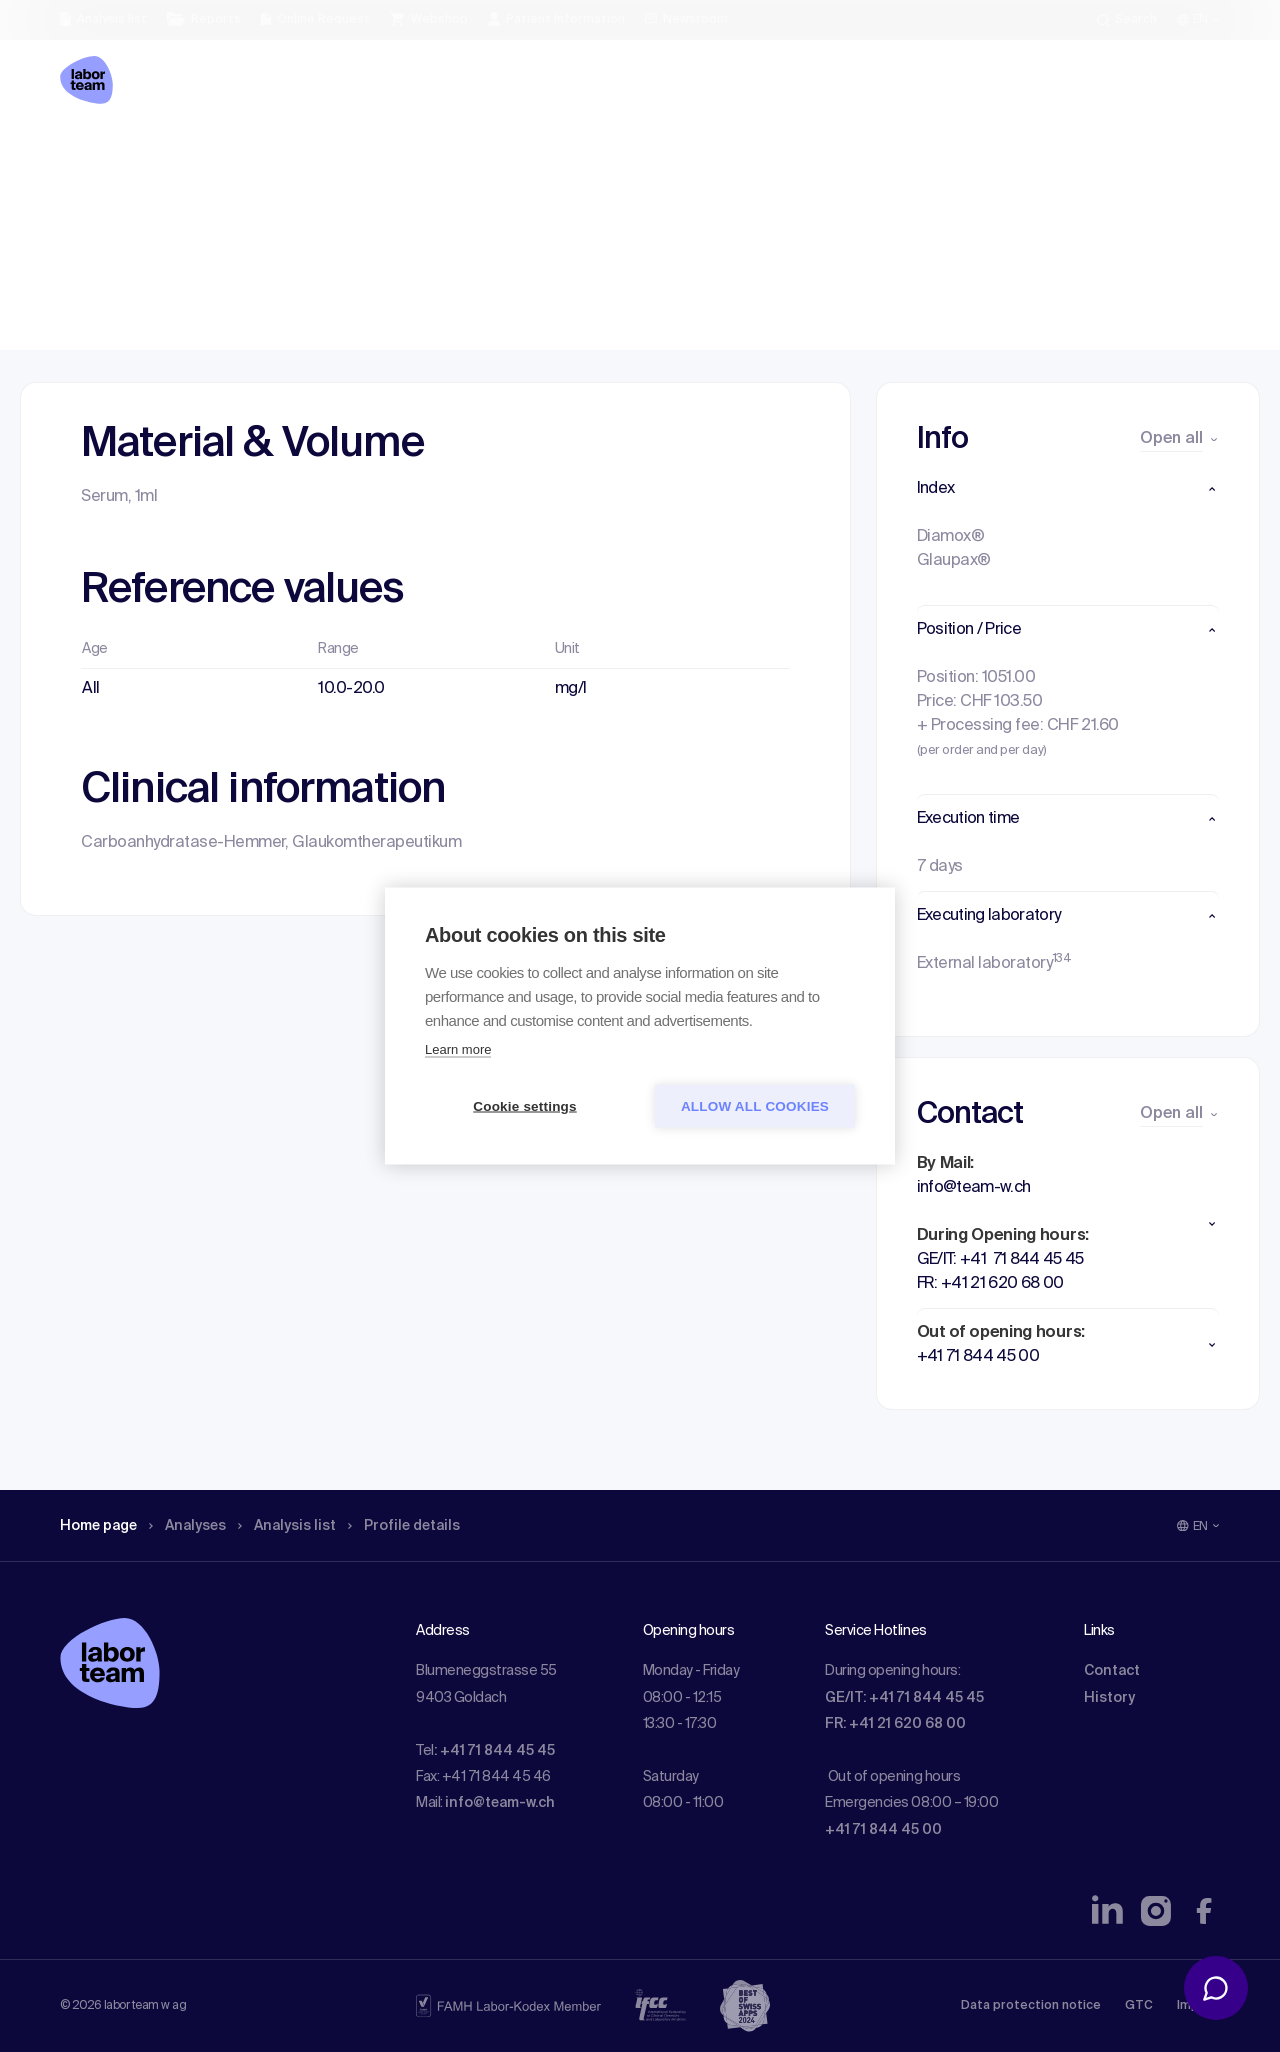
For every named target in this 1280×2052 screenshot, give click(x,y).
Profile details (438, 155)
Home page (104, 155)
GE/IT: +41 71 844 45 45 (904, 1698)
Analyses (202, 155)
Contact (1112, 1671)
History (1109, 1698)
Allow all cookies (755, 1106)
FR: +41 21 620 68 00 (895, 1724)
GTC (1139, 2006)
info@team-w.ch (500, 1803)
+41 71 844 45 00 (883, 1830)
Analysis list (311, 155)
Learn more (458, 1049)
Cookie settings (525, 1106)
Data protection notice (1031, 2006)
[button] (1068, 489)
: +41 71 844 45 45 (494, 1751)
